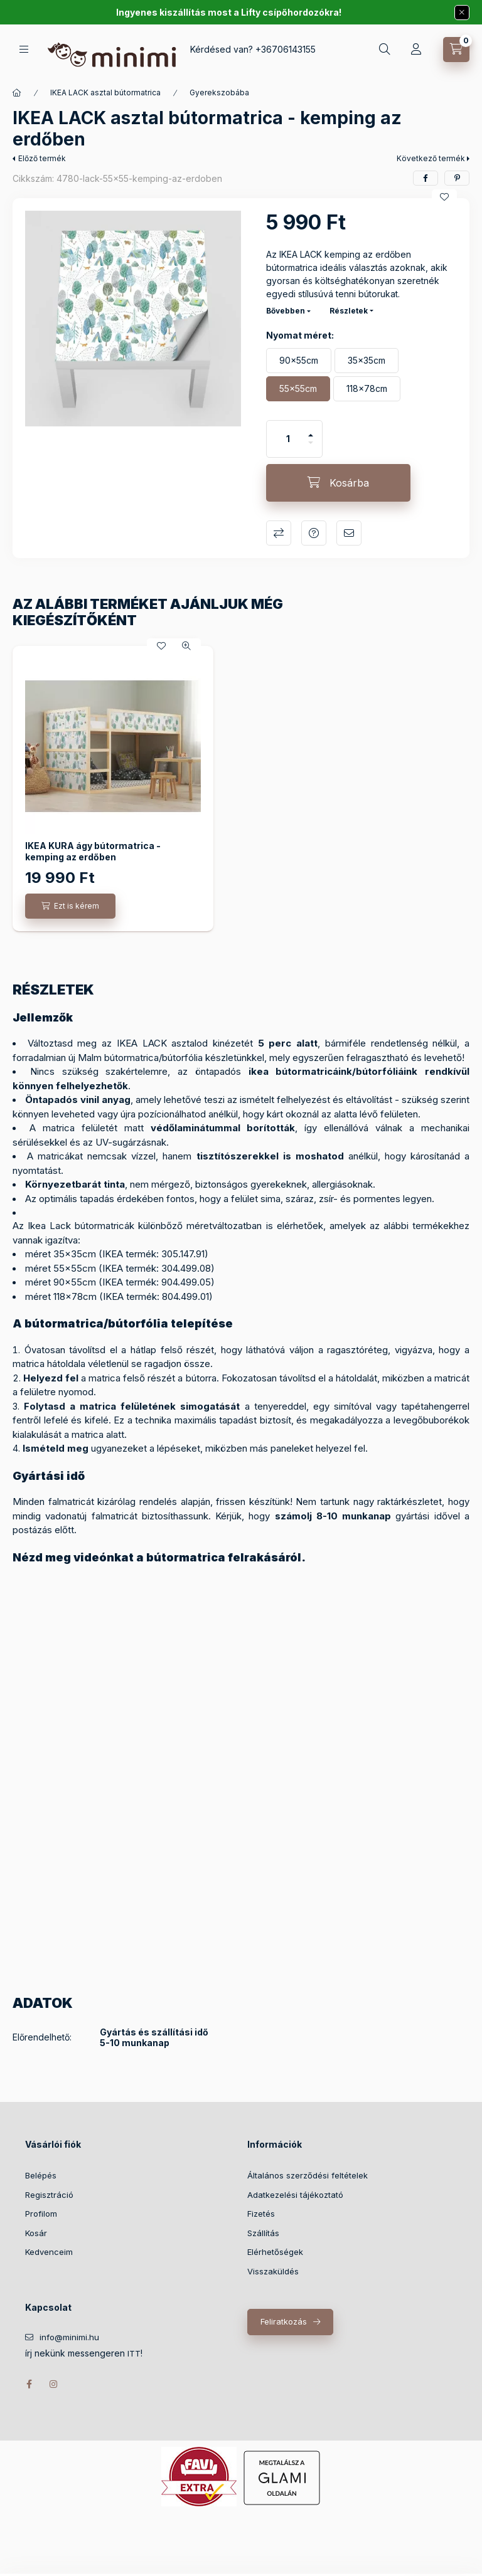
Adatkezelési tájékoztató (295, 2195)
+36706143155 (285, 49)
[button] (133, 318)
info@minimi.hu (69, 2337)
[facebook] (425, 178)
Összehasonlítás (278, 533)
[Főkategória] (17, 92)
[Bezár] (461, 12)
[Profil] (416, 49)
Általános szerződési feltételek (307, 2175)
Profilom (41, 2214)
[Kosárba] (338, 483)
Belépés (40, 2175)
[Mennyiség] (288, 439)
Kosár (36, 2233)
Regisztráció (49, 2195)
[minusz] (311, 448)
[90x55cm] (298, 360)
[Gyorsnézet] (186, 645)
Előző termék (42, 158)
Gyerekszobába (219, 92)
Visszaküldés (273, 2271)
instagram (54, 2384)
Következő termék (431, 158)
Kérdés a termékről (313, 533)
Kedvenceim (49, 2252)
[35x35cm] (367, 360)
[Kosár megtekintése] (456, 49)
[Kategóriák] (24, 49)
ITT (134, 2353)
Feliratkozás (283, 2321)
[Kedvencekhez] (444, 196)
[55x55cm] (298, 388)
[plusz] (311, 430)
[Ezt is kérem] (70, 906)
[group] (241, 788)
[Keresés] (384, 49)
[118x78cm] (366, 388)
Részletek (348, 310)
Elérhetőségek (275, 2252)
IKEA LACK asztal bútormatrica (105, 92)
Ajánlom (349, 533)
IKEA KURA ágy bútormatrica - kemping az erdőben (93, 851)
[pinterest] (456, 178)
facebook (28, 2384)
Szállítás (263, 2233)
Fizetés (261, 2214)
